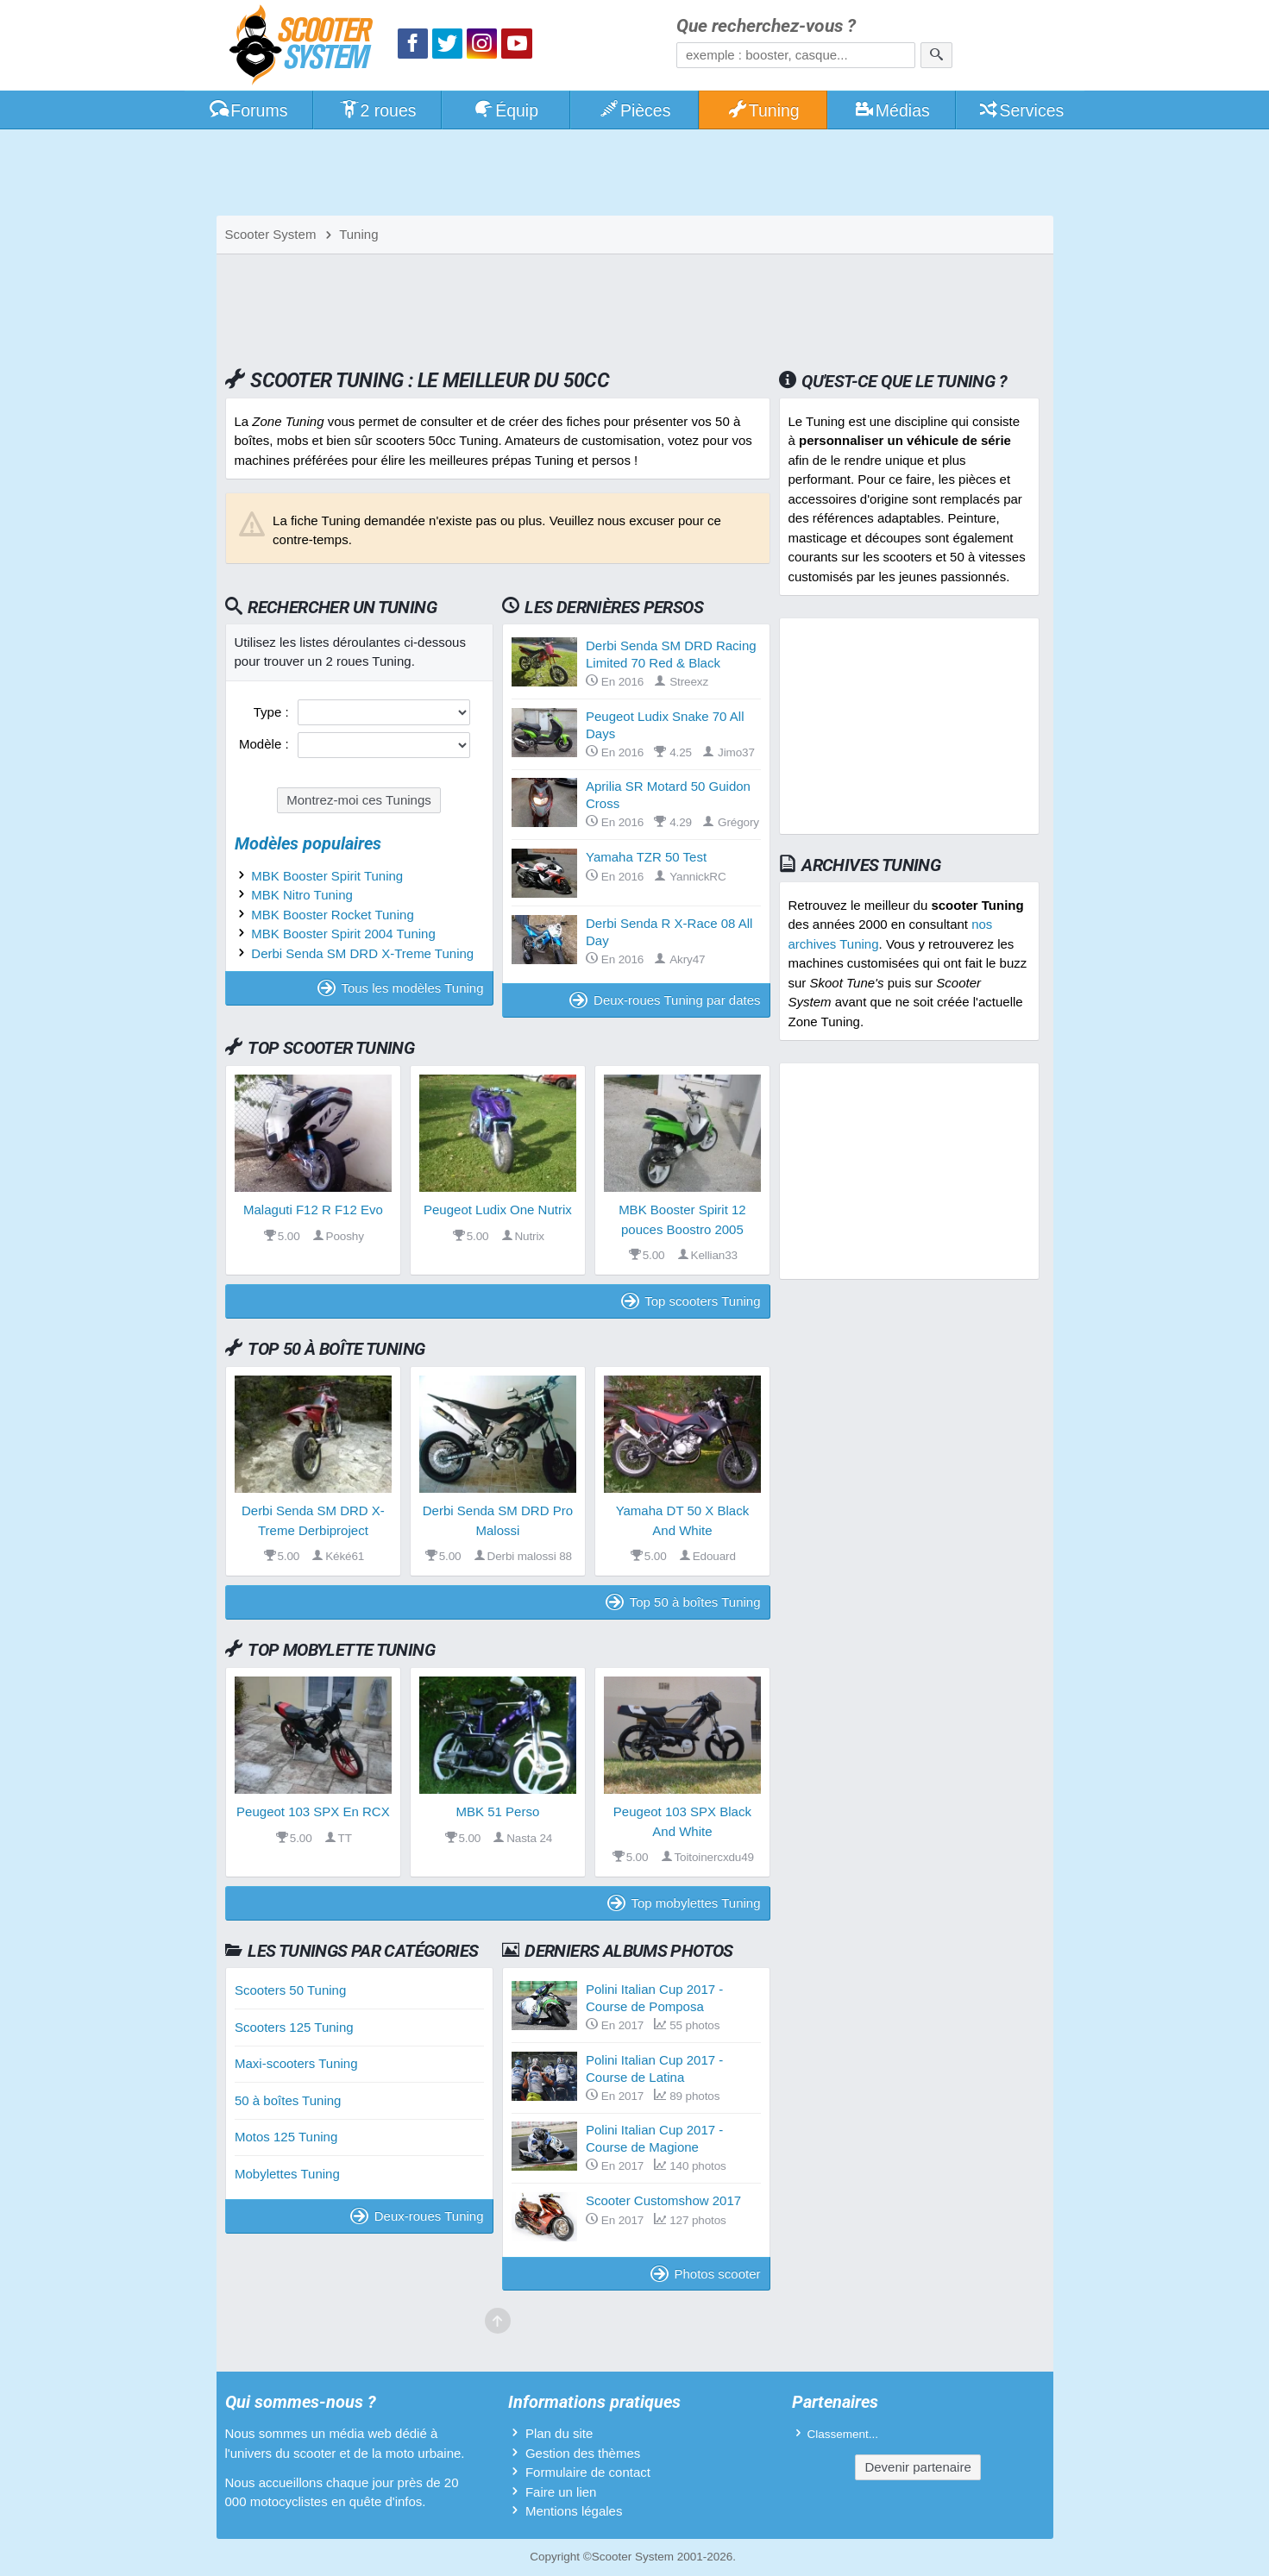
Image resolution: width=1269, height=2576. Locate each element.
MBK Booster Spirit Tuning (327, 875)
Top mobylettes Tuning (684, 1903)
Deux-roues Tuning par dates (664, 1000)
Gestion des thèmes (582, 2453)
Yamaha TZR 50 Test (646, 856)
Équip (505, 110)
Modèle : (265, 743)
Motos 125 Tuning (286, 2136)
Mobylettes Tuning (287, 2173)
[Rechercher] (936, 55)
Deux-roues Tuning (416, 2216)
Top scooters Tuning (691, 1301)
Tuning (763, 110)
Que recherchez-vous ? (766, 26)
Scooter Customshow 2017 (663, 2200)
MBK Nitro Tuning (302, 894)
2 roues (377, 110)
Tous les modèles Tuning (400, 988)
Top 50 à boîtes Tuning (683, 1602)
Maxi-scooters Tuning (296, 2063)
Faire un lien (561, 2492)
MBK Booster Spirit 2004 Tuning (343, 933)
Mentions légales (574, 2511)
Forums (248, 110)
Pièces (634, 110)
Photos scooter (705, 2273)
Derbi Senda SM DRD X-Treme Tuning (362, 953)
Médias (891, 110)
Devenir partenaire (917, 2467)
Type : (273, 712)
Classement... (843, 2434)
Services (1021, 110)
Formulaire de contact (587, 2472)
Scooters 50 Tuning (290, 1990)
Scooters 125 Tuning (294, 2027)
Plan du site (559, 2433)
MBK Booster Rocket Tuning (332, 914)
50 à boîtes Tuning (288, 2100)
